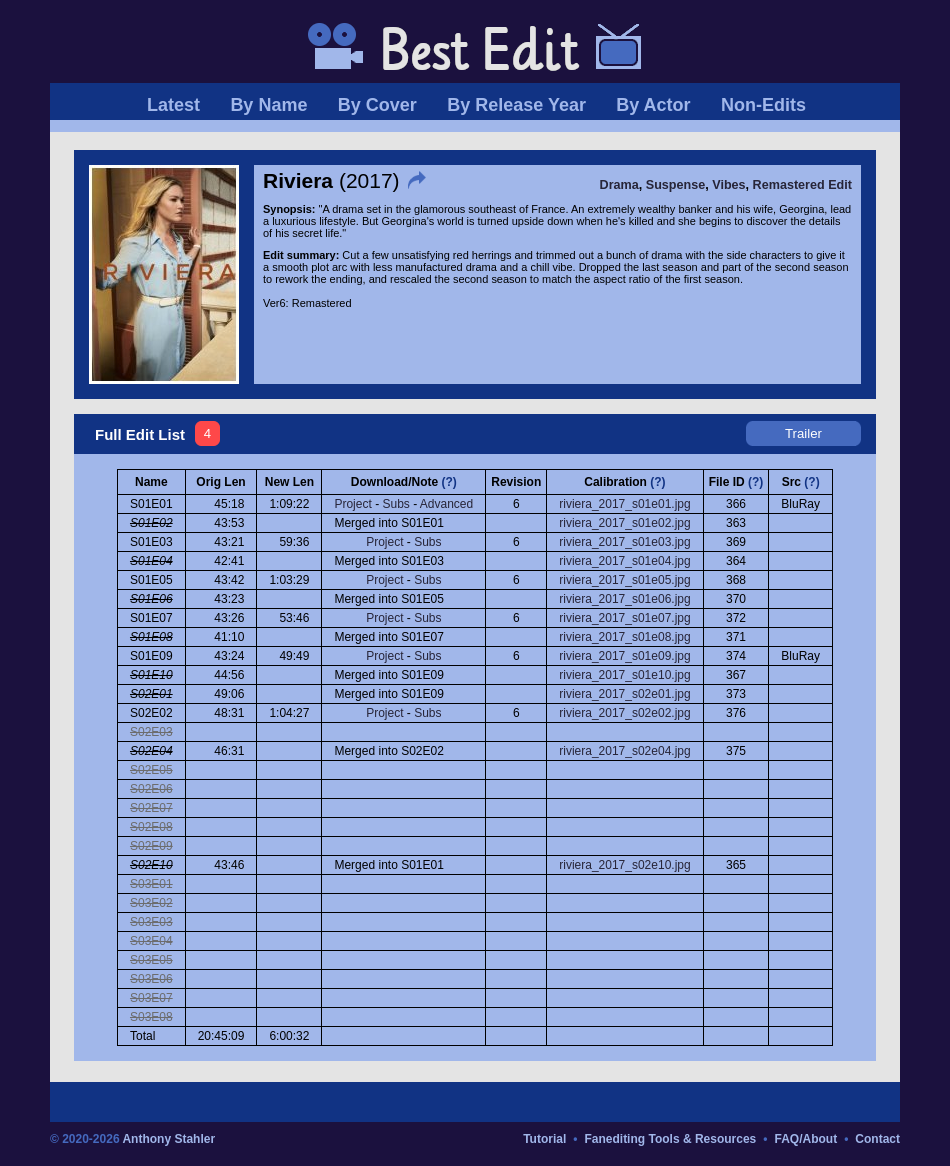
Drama (619, 185)
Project (352, 504)
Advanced (446, 504)
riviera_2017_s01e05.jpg (624, 580)
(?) (449, 482)
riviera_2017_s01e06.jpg (624, 599)
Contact (877, 1139)
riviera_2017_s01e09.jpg (624, 656)
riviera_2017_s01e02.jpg (624, 523)
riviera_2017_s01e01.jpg (624, 504)
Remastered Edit (802, 185)
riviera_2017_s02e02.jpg (624, 713)
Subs (395, 504)
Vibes (728, 185)
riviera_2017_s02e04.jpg (624, 751)
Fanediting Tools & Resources (670, 1139)
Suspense (676, 185)
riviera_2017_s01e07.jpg (624, 618)
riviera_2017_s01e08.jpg (624, 637)
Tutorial (544, 1139)
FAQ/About (805, 1139)
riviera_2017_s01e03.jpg (624, 542)
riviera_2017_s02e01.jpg (624, 694)
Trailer (803, 433)
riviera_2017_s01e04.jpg (624, 561)
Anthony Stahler (168, 1139)
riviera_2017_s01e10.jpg (624, 675)
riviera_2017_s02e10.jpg (624, 865)
